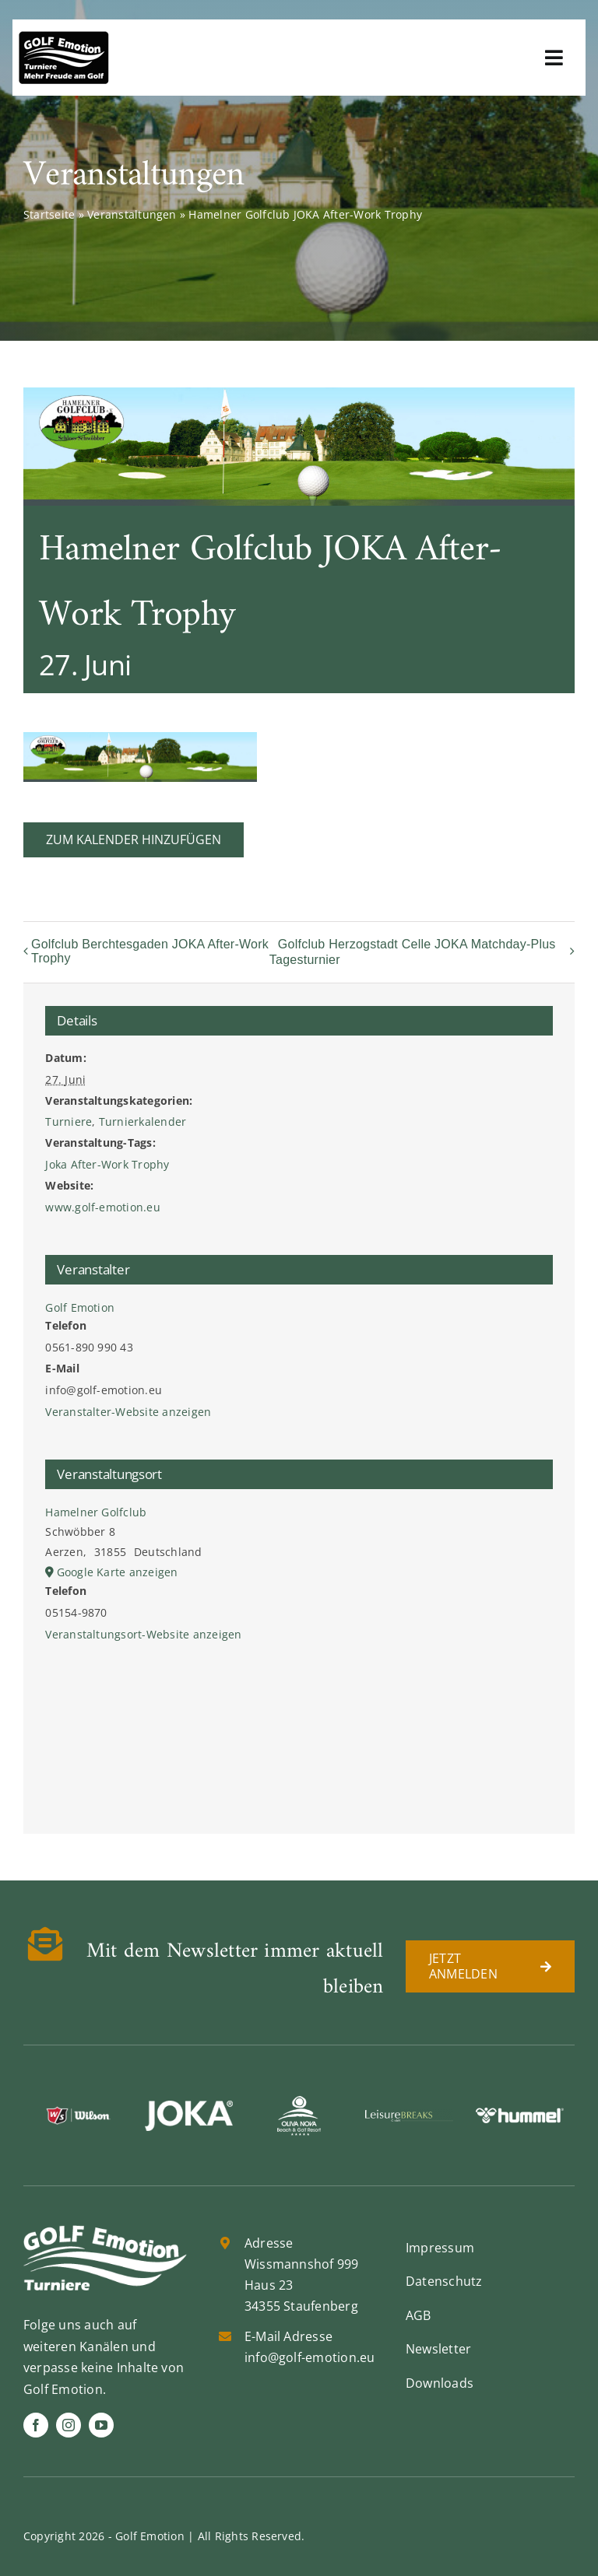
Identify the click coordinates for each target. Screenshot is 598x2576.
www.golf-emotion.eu (102, 1207)
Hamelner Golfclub (95, 1512)
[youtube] (101, 2425)
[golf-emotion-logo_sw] (64, 37)
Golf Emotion (79, 1307)
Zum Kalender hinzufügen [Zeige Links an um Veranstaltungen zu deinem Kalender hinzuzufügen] (133, 839)
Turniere (68, 1121)
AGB (418, 2315)
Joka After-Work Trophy (107, 1164)
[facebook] (35, 2425)
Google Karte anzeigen (117, 1572)
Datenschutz (444, 2281)
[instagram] (68, 2425)
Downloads (439, 2383)
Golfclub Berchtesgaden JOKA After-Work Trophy (150, 951)
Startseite (49, 214)
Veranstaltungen (132, 214)
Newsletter (438, 2348)
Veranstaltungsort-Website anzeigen (143, 1634)
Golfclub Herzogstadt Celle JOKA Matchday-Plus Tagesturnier (412, 952)
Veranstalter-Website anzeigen (128, 1411)
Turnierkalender (143, 1121)
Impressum (440, 2247)
